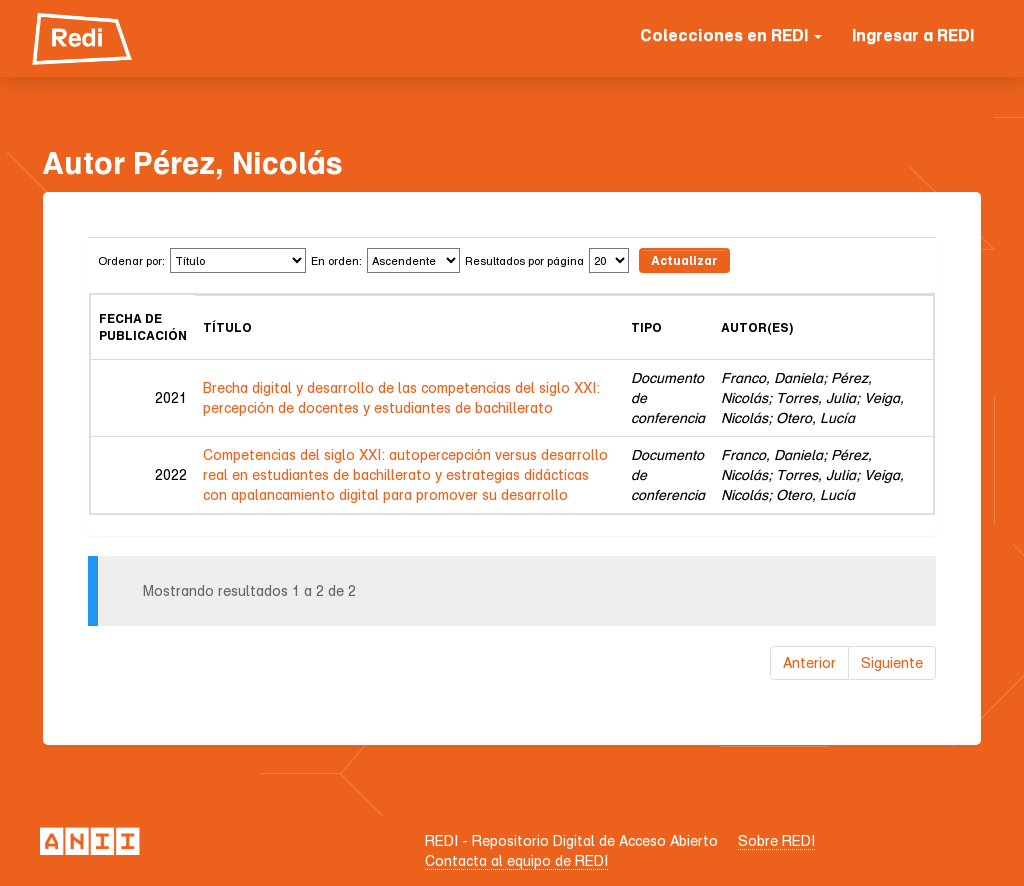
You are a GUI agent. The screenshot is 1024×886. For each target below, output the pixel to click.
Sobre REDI (776, 840)
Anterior (809, 662)
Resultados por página (524, 260)
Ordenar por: (131, 260)
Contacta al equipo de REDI (516, 860)
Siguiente (892, 662)
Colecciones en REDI (731, 35)
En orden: (336, 260)
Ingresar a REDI (913, 35)
